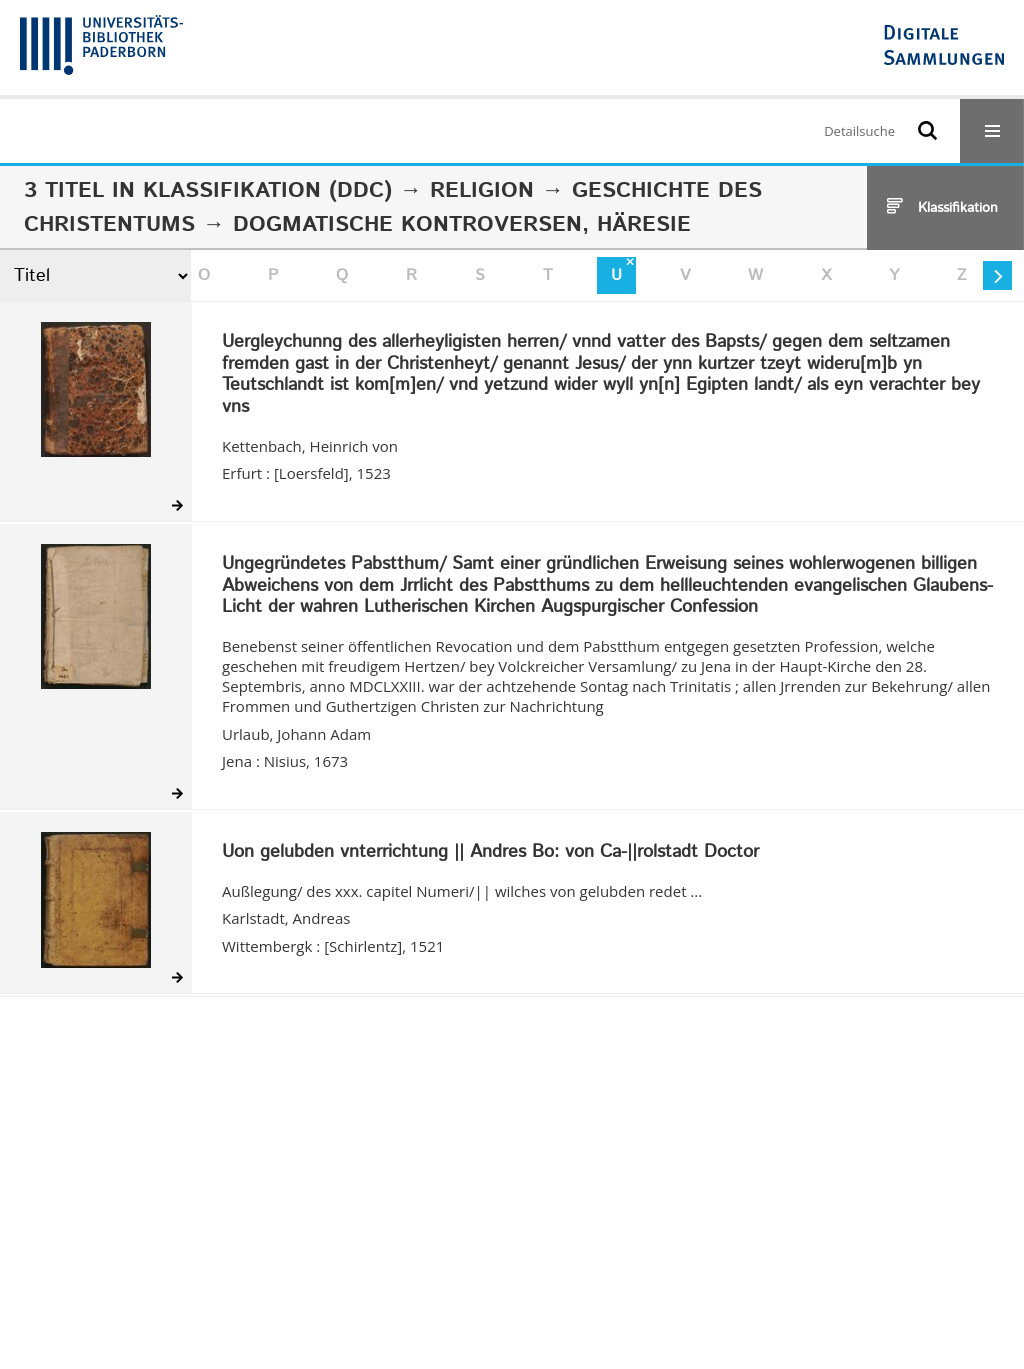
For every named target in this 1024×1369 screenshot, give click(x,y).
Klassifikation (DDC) (267, 191)
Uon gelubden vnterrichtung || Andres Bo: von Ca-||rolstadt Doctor (490, 853)
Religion (482, 191)
